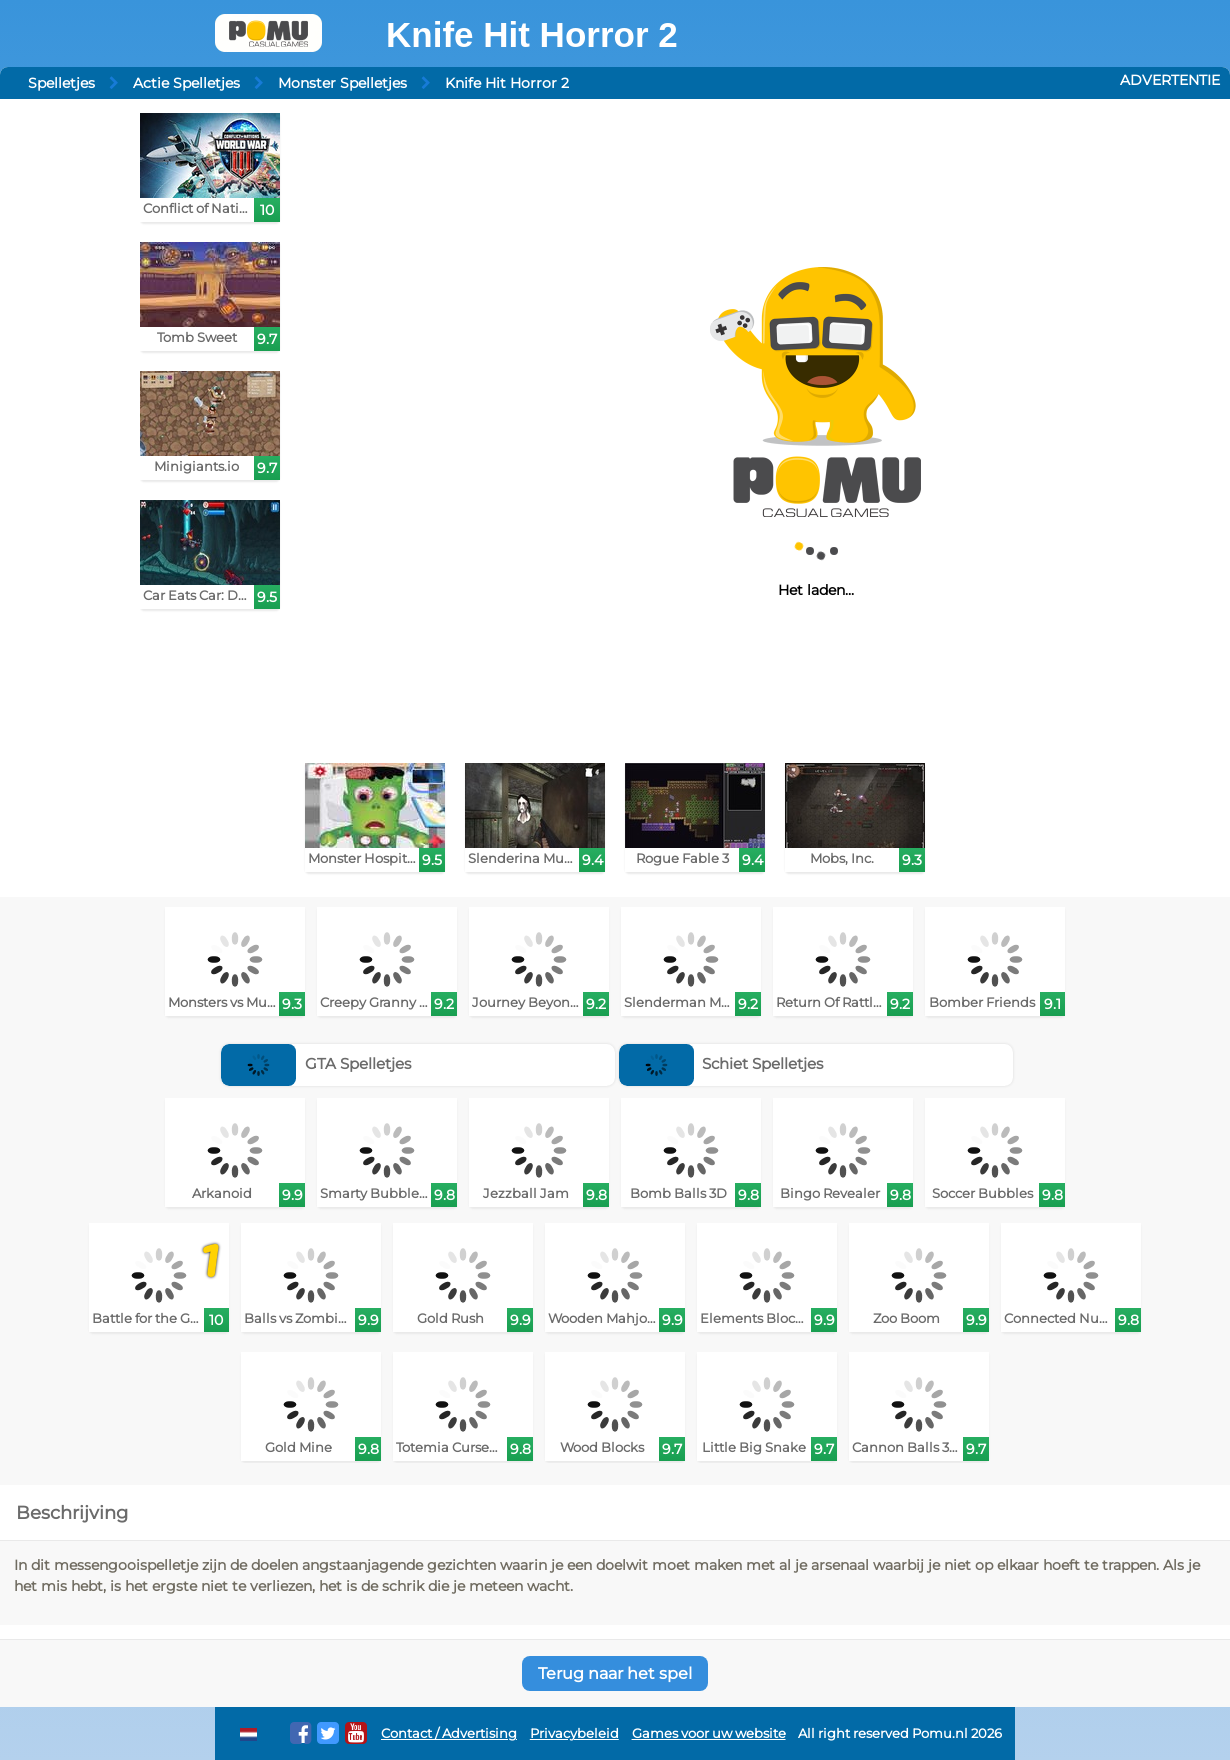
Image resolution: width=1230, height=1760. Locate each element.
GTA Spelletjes (316, 1063)
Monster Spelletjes (342, 83)
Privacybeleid (574, 1733)
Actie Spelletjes (186, 83)
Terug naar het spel (615, 1673)
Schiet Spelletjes (721, 1063)
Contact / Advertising (449, 1733)
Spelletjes (61, 83)
